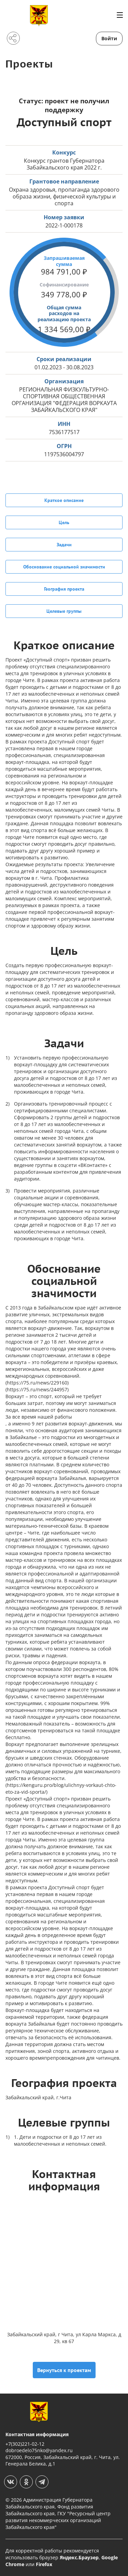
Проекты (29, 63)
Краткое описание (64, 500)
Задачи (64, 545)
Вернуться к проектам (64, 2370)
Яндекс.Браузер (79, 2557)
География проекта (64, 589)
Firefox (44, 2564)
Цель (64, 522)
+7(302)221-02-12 (24, 2444)
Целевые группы (64, 611)
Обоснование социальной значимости (64, 567)
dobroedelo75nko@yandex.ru (39, 2450)
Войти (109, 38)
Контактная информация (37, 2434)
